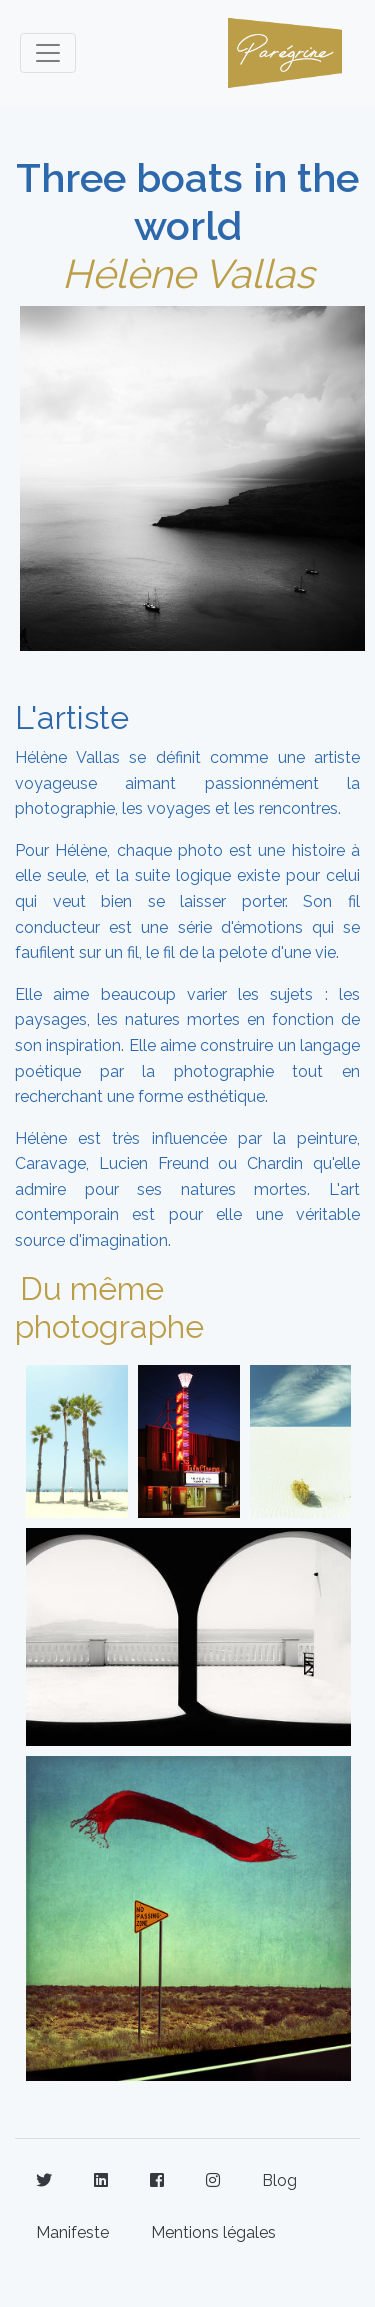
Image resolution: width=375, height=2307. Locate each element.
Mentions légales (213, 2232)
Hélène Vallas (188, 273)
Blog (279, 2180)
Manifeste (72, 2232)
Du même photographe (109, 1307)
